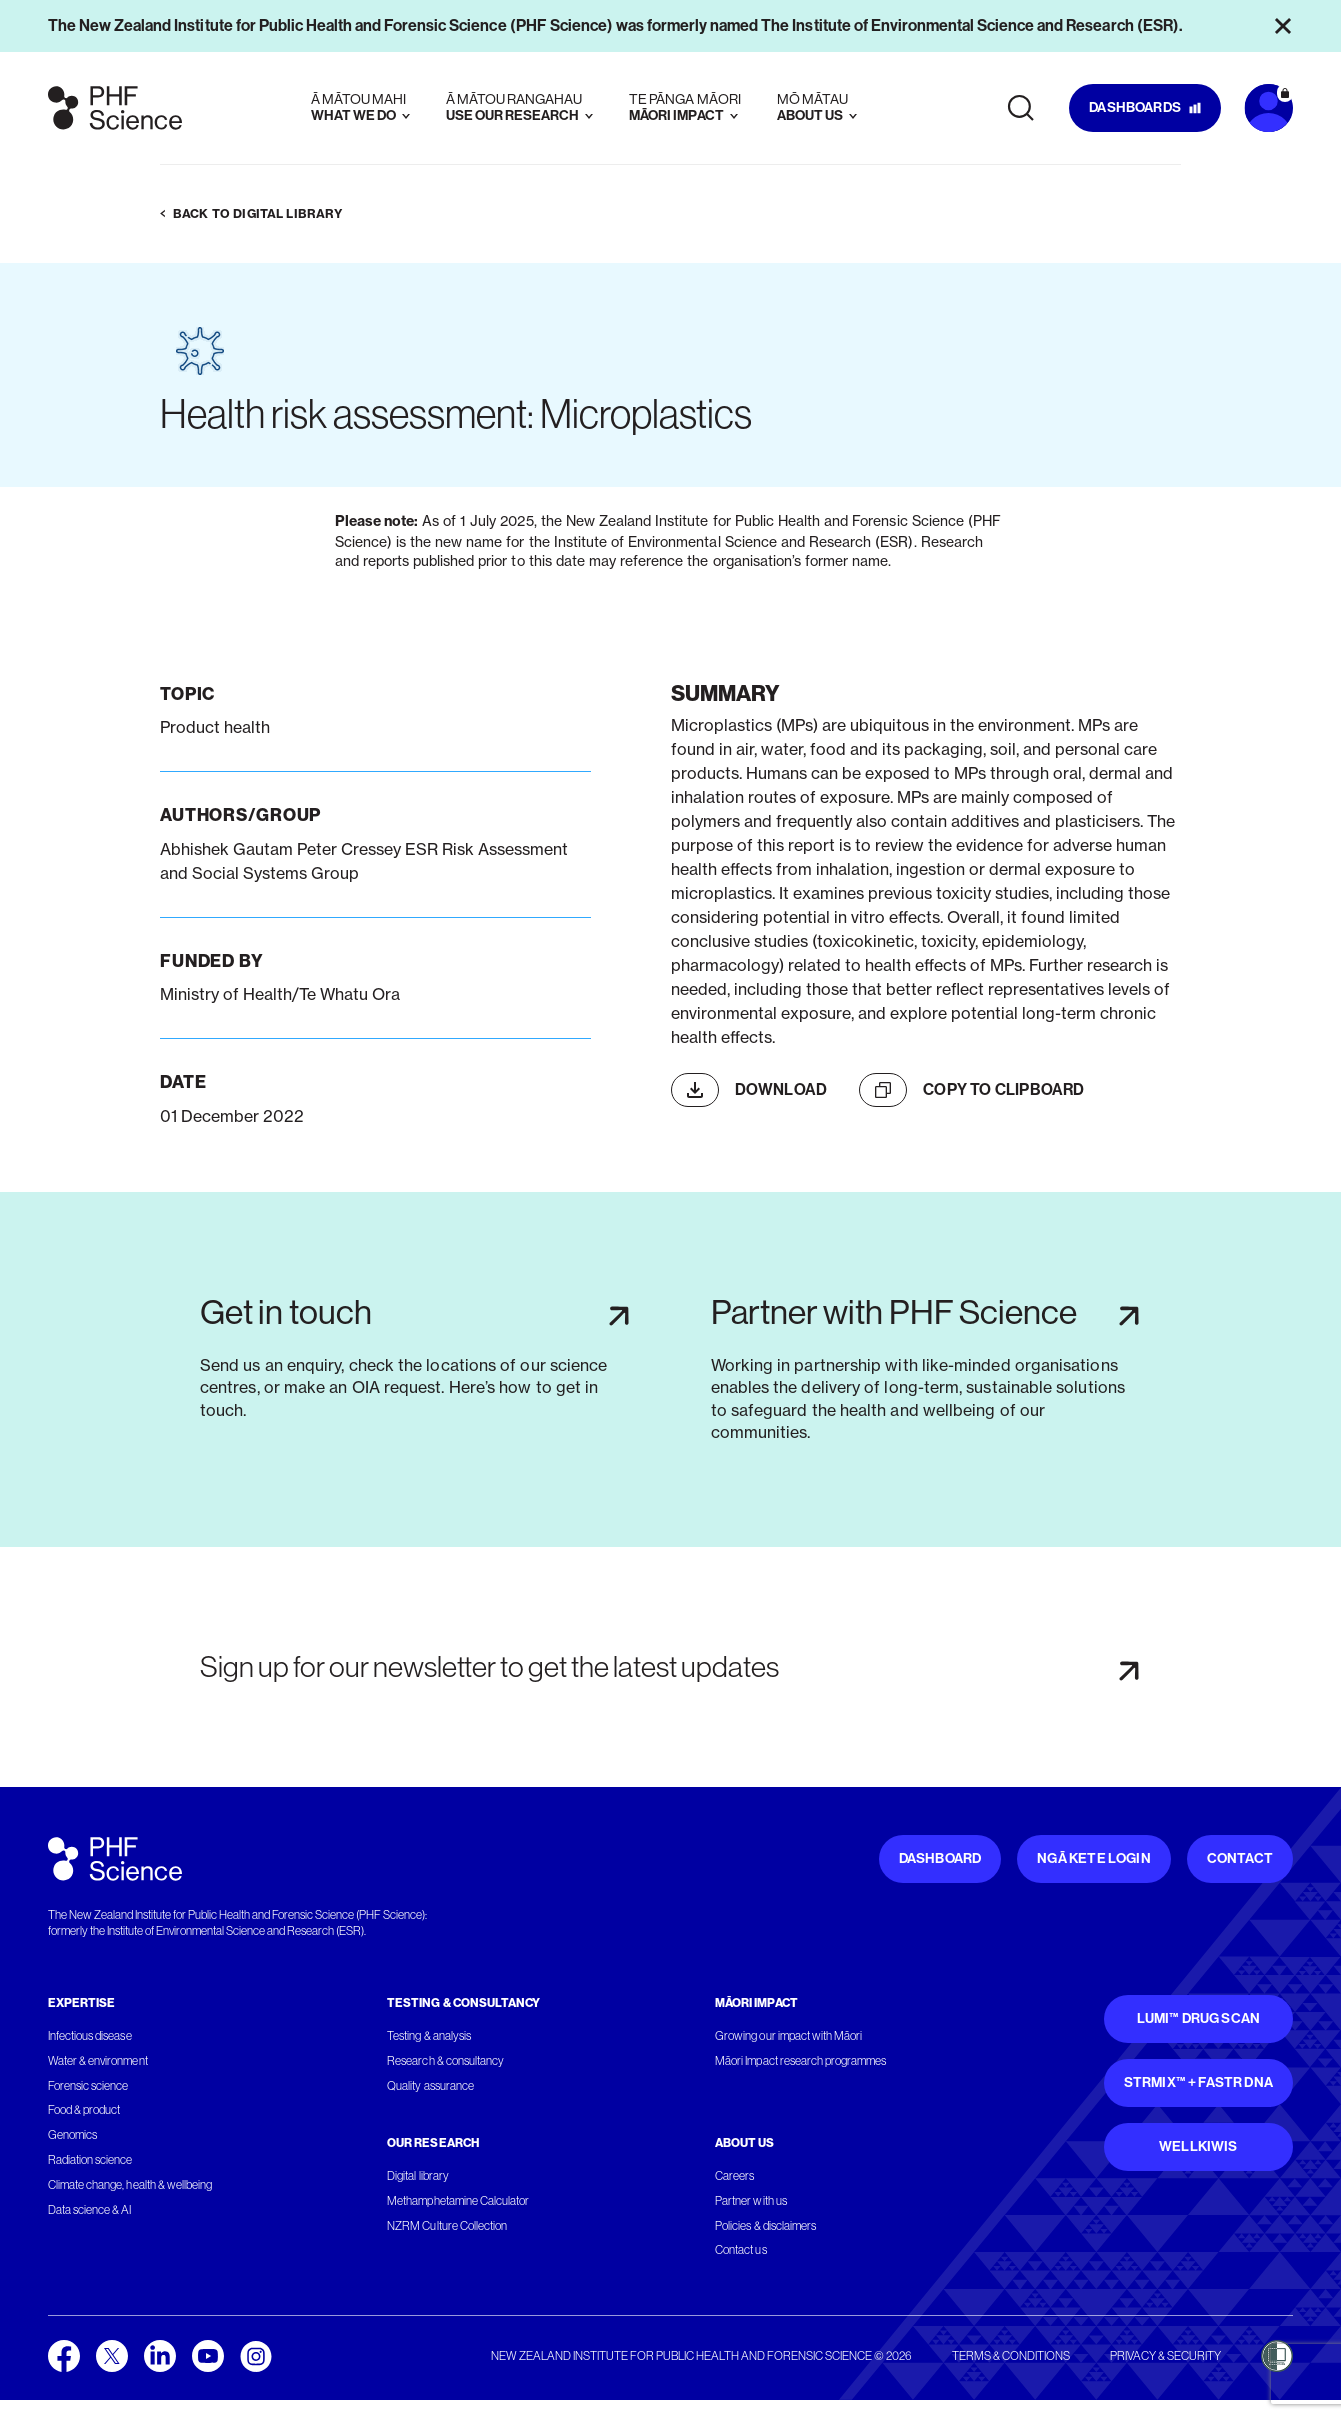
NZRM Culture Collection (447, 2226)
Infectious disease (90, 2036)
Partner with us (750, 2201)
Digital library (417, 2176)
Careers (734, 2176)
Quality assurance (430, 2086)
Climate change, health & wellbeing (130, 2185)
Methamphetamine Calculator (458, 2201)
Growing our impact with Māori (788, 2036)
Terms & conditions (1011, 2356)
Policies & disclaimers (765, 2226)
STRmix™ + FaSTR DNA (1198, 2082)
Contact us (740, 2250)
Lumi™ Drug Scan (1199, 2018)
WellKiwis (1198, 2146)
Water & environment (98, 2061)
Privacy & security (1165, 2356)
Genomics (72, 2135)
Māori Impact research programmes (800, 2061)
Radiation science (90, 2160)
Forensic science (88, 2086)
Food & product (84, 2110)
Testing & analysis (429, 2036)
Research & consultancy (445, 2061)
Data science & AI (90, 2210)
